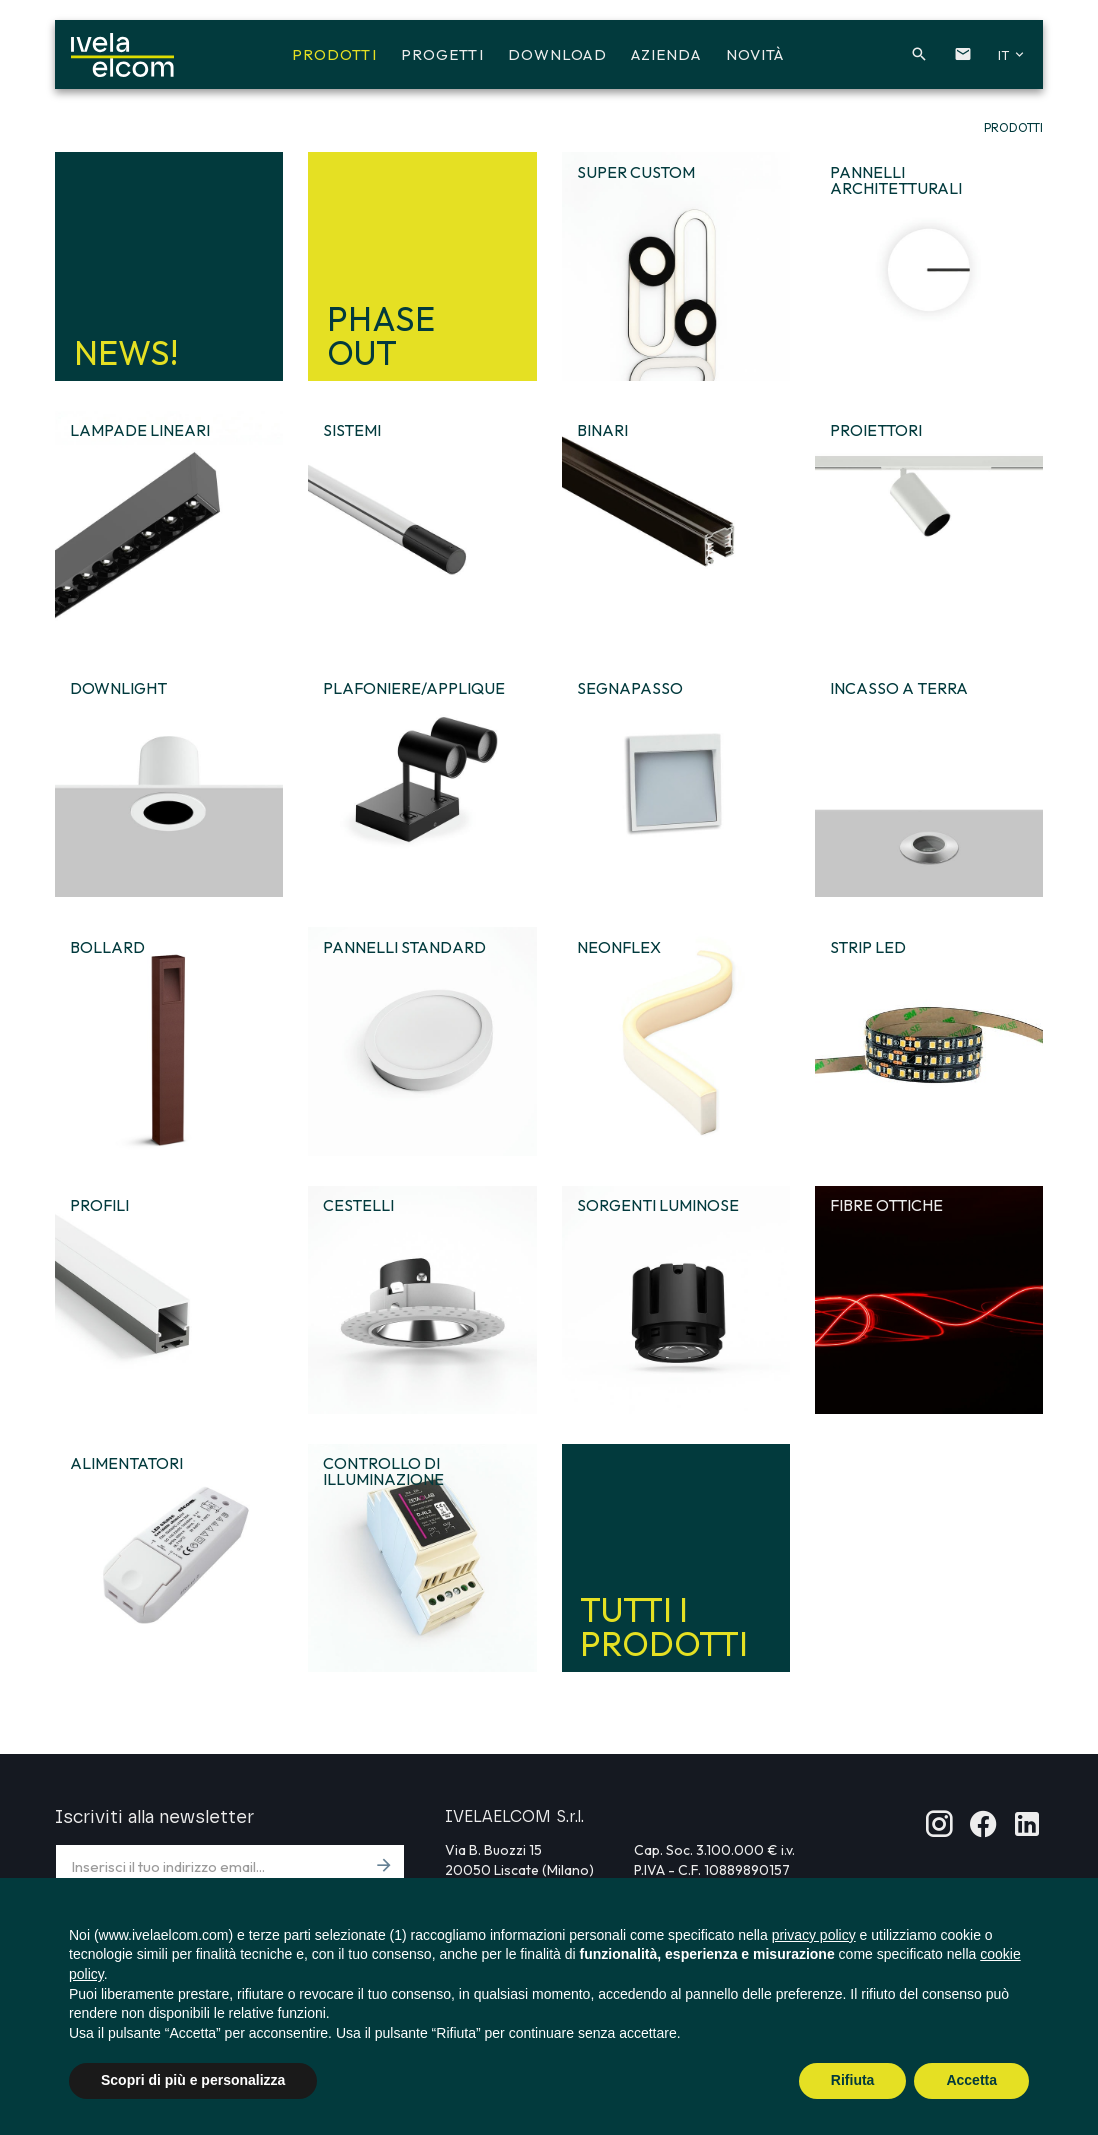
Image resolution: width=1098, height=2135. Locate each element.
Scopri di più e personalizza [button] (193, 2080)
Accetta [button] (971, 2080)
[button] (907, 58)
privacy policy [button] (814, 1935)
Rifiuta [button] (853, 2080)
